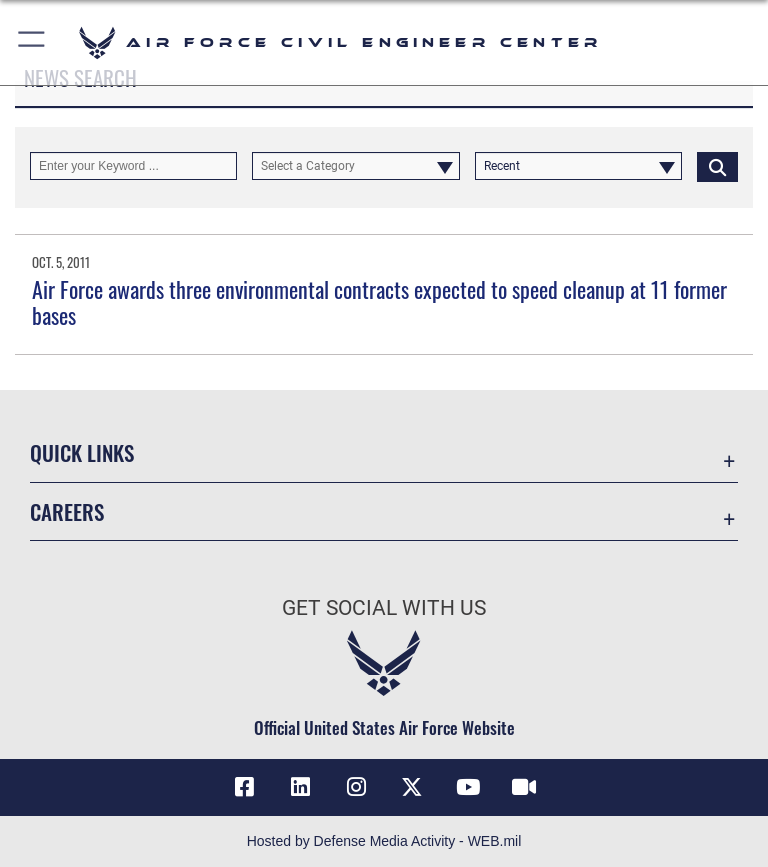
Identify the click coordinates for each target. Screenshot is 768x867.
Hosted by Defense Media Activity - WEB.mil (384, 841)
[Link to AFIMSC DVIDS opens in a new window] (524, 787)
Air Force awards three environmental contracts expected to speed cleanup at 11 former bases (379, 302)
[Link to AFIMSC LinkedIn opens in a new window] (300, 787)
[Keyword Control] (133, 166)
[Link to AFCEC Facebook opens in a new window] (244, 787)
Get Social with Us (384, 608)
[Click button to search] (717, 166)
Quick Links (82, 452)
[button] (32, 42)
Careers (67, 511)
